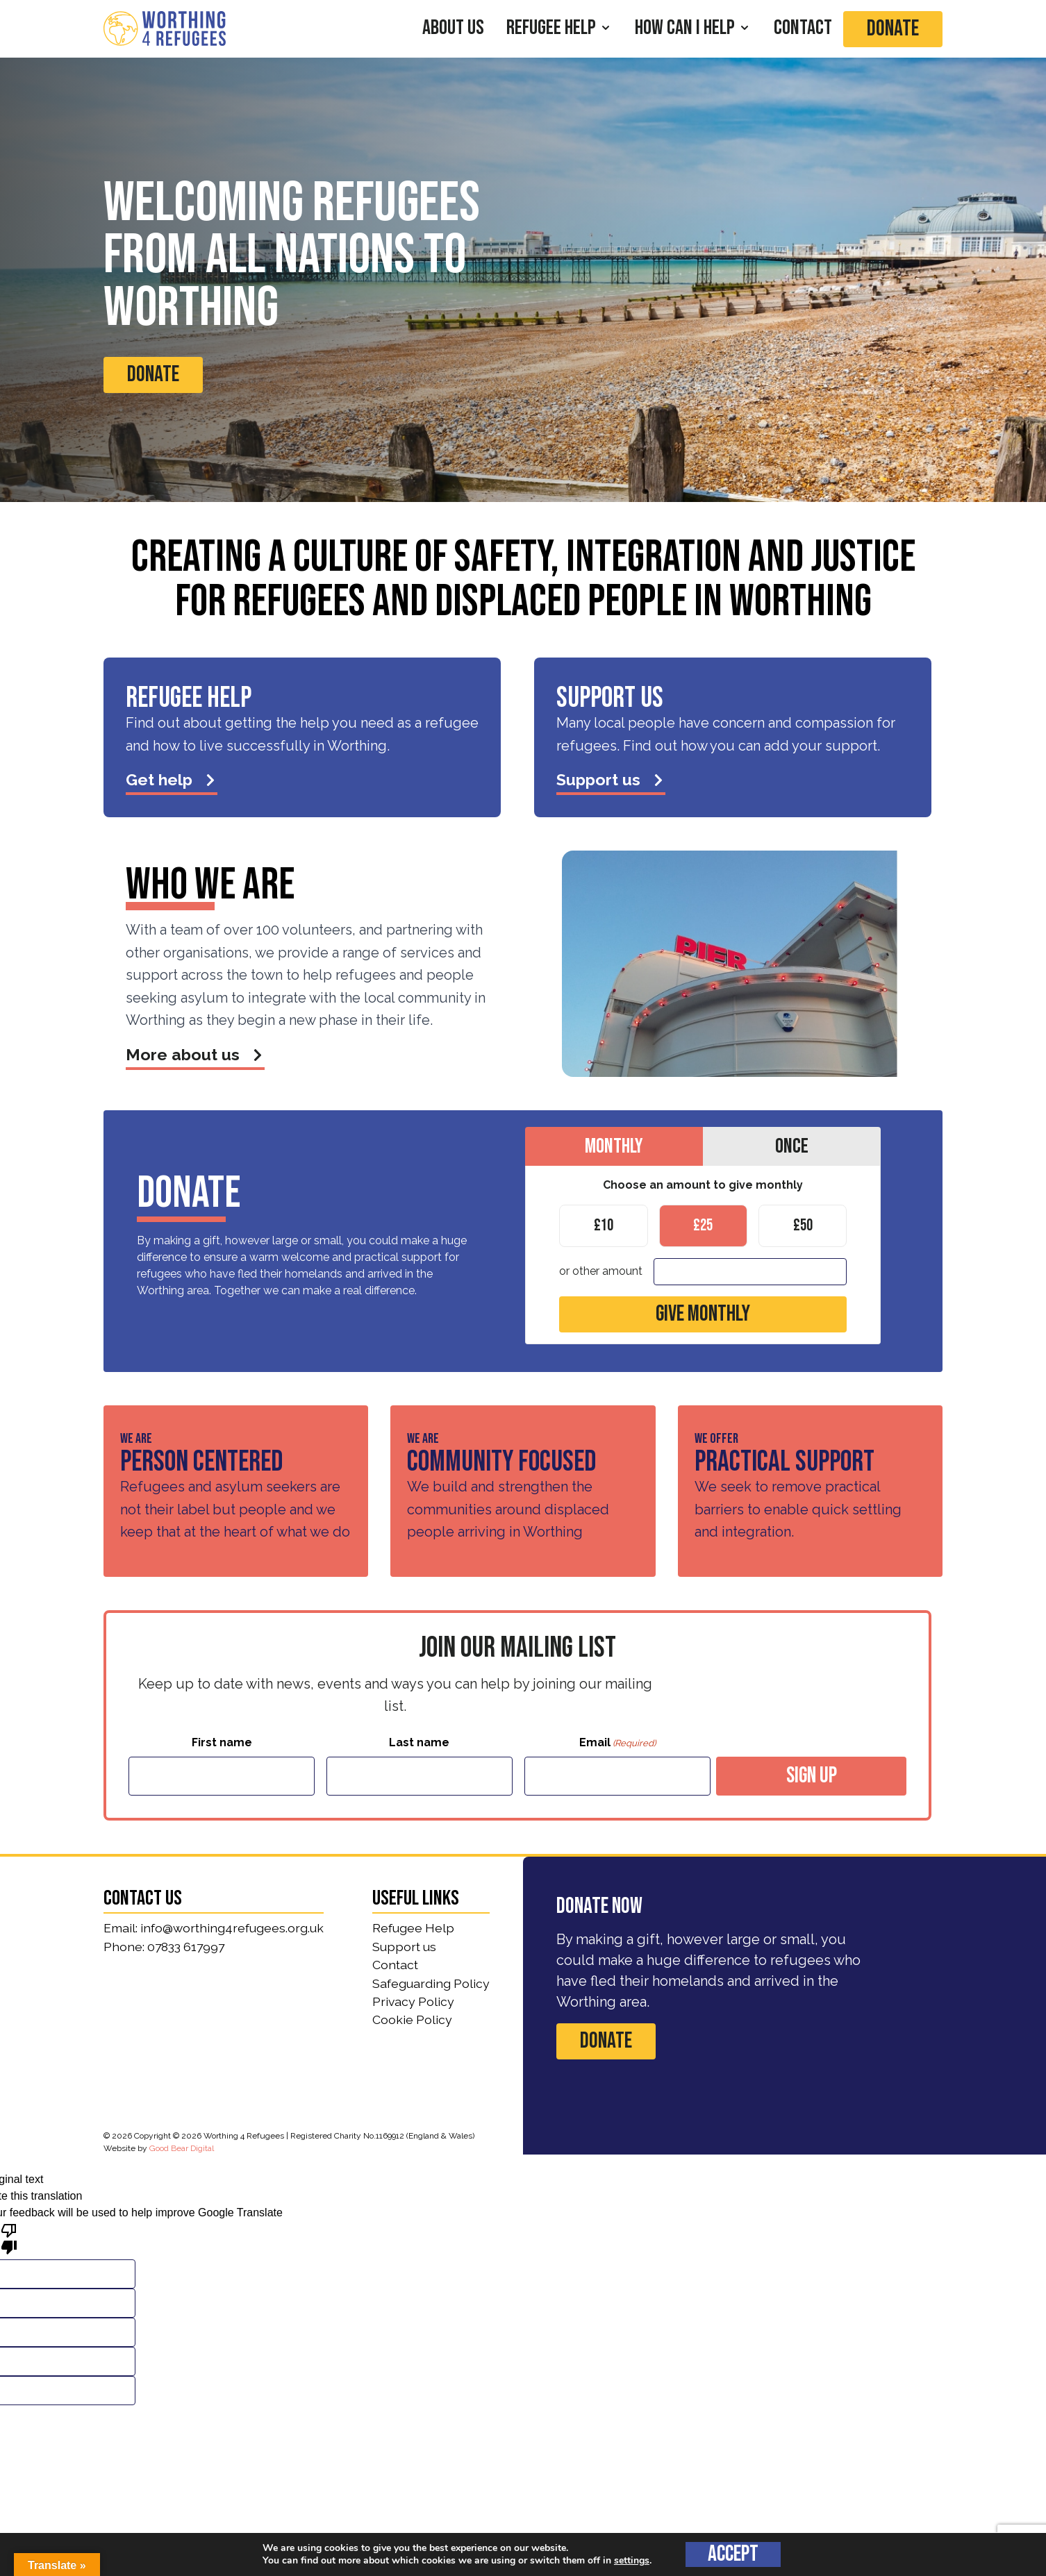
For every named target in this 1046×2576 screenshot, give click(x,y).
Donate (893, 28)
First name (222, 1742)
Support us (610, 779)
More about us (195, 1054)
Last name (419, 1742)
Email (617, 1743)
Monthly (613, 1145)
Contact (395, 1964)
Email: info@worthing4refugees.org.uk (213, 1928)
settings (631, 2560)
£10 (603, 1224)
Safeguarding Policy (431, 1983)
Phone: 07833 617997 (163, 1946)
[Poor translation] (9, 2238)
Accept (733, 2554)
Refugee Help (413, 1928)
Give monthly (703, 1314)
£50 (802, 1224)
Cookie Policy (412, 2019)
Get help (171, 779)
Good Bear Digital (181, 2148)
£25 (702, 1224)
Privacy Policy (413, 2001)
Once (791, 1145)
